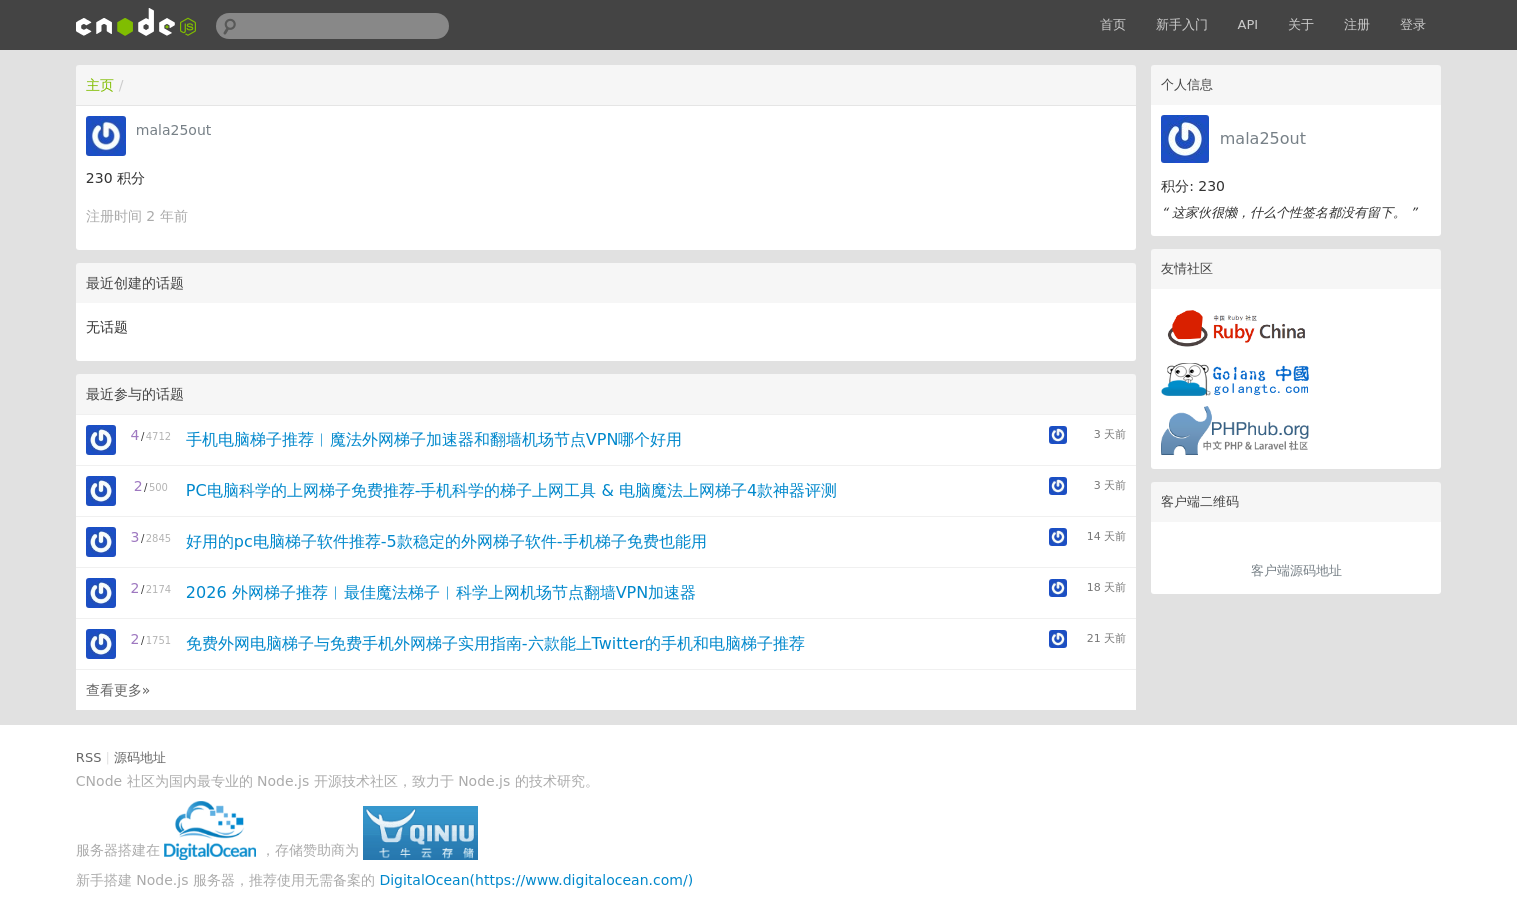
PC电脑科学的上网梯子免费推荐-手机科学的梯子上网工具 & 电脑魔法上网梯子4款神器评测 (511, 490)
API (1248, 24)
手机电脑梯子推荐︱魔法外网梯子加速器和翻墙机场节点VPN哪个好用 (434, 439)
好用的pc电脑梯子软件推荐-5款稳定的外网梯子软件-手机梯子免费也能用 (446, 541)
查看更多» (118, 690)
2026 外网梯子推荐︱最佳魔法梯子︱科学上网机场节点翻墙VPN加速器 (441, 592)
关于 (1301, 24)
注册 (1357, 24)
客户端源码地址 (1296, 570)
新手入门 (1182, 24)
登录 (1413, 24)
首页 (1113, 24)
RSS (89, 757)
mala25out (1263, 138)
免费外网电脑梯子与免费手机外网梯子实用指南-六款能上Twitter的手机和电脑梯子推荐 (495, 643)
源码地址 (140, 757)
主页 (100, 85)
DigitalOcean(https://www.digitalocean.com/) (536, 880)
